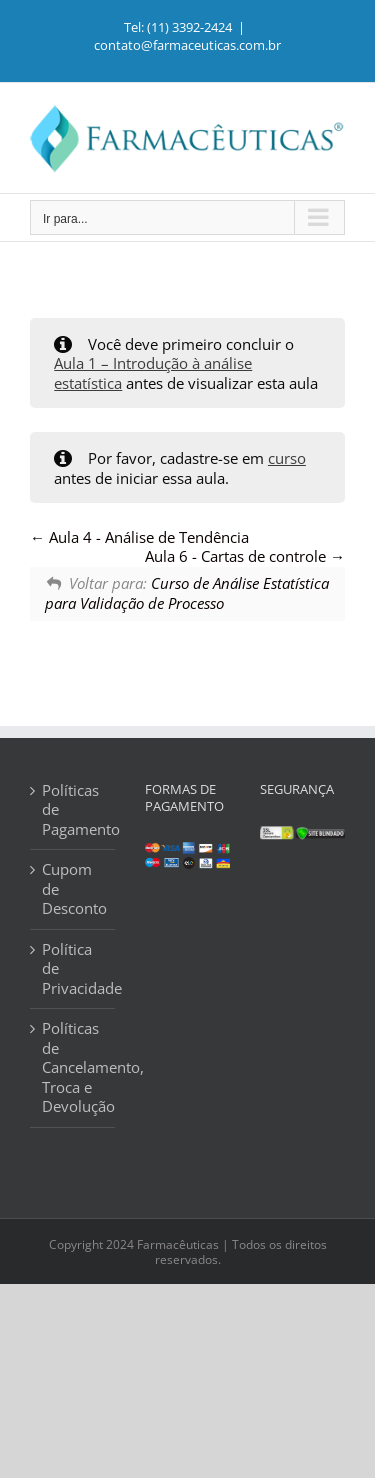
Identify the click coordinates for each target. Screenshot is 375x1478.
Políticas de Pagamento (73, 810)
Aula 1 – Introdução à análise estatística (153, 373)
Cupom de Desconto (73, 889)
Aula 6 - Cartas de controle (245, 556)
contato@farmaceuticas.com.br (187, 45)
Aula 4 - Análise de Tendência (139, 537)
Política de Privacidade (73, 969)
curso (287, 458)
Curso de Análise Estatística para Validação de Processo (187, 593)
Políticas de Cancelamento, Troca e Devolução (73, 1067)
